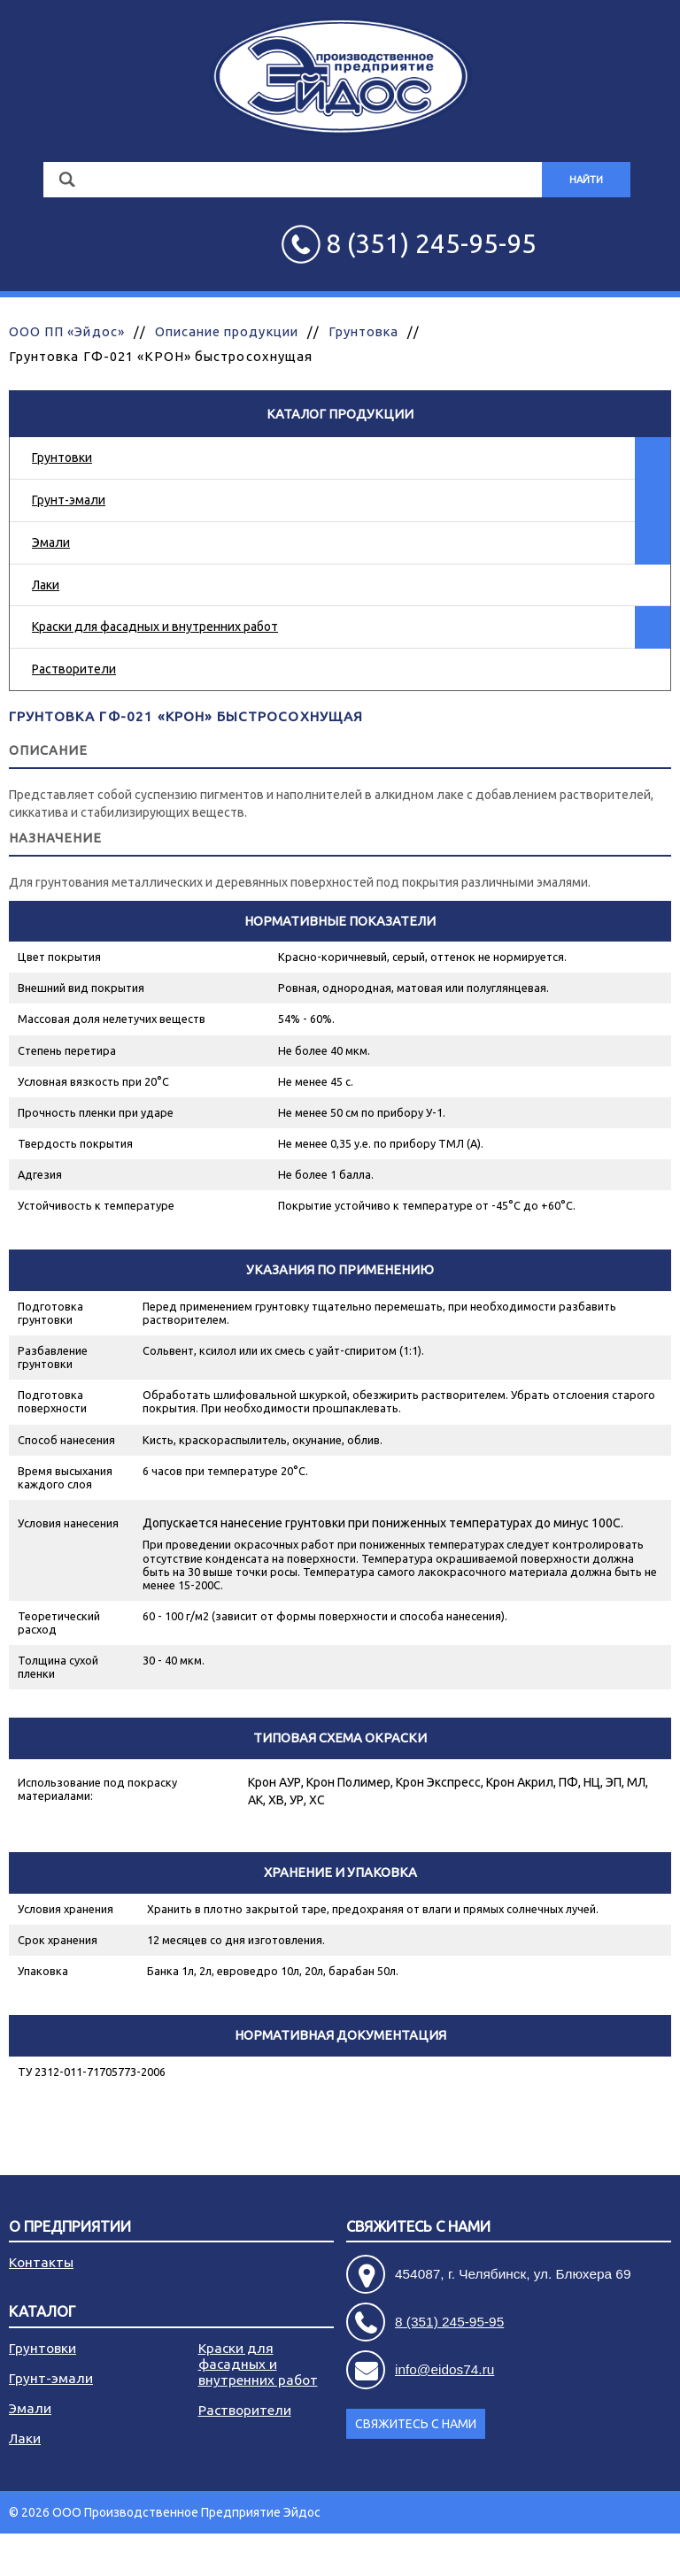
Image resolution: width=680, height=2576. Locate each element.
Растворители (74, 669)
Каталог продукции (340, 413)
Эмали (51, 542)
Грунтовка (363, 331)
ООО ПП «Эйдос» (67, 331)
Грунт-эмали (68, 500)
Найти (586, 179)
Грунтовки (62, 457)
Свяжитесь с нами (418, 2226)
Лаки (45, 585)
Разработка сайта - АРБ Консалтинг (568, 2555)
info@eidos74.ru (444, 2369)
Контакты (41, 2262)
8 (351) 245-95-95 (449, 2321)
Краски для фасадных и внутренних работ (155, 626)
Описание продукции (226, 331)
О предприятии (70, 2226)
